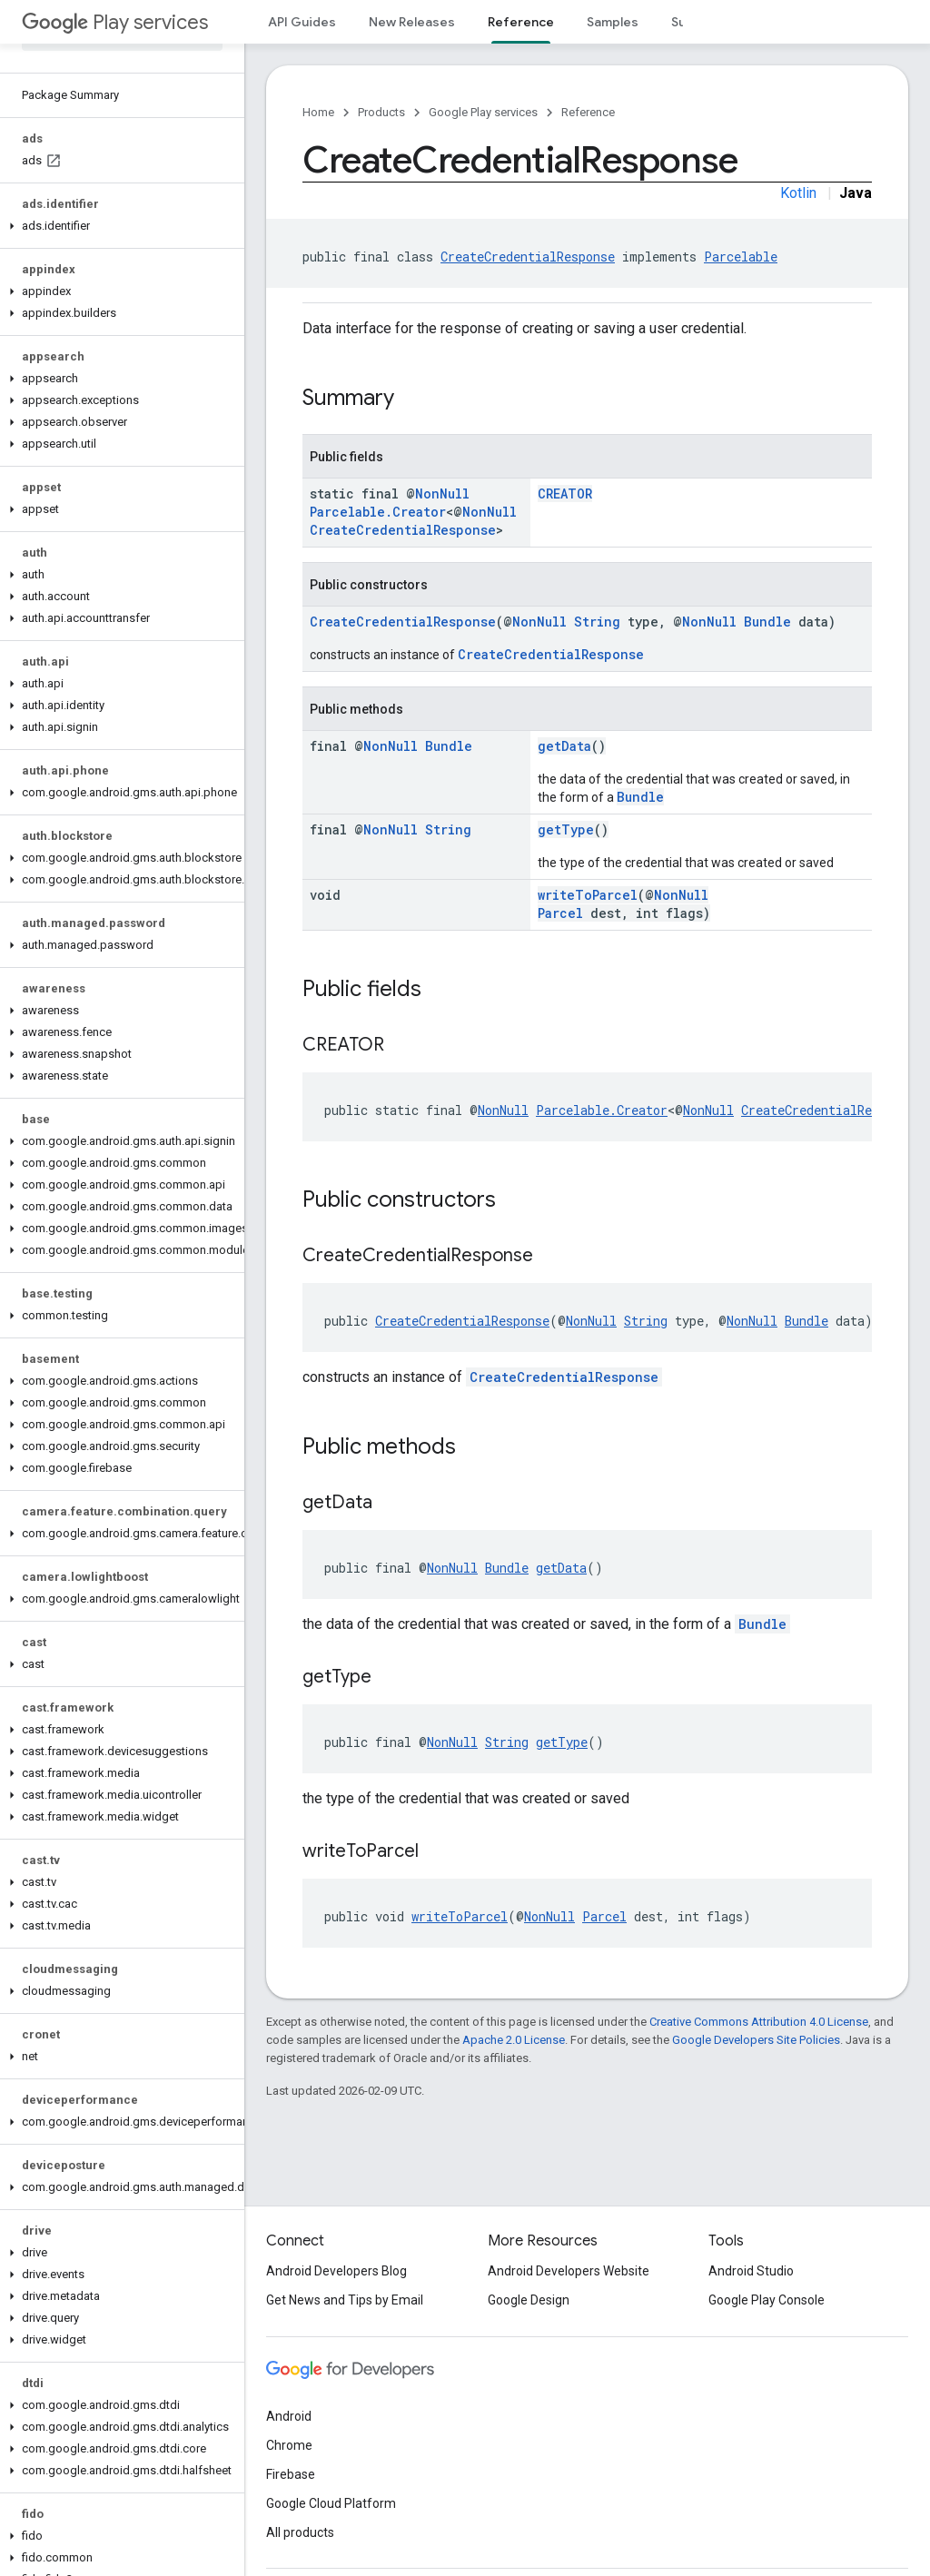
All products (300, 2532)
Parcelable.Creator (378, 511)
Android (289, 2416)
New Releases (412, 22)
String (597, 621)
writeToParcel (588, 894)
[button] (118, 226)
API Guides (302, 22)
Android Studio (751, 2271)
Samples (612, 22)
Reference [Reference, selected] (521, 22)
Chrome (289, 2445)
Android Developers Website (568, 2271)
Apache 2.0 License (513, 2040)
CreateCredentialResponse (527, 256)
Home (318, 112)
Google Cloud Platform (331, 2503)
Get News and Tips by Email (344, 2300)
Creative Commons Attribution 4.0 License (758, 2021)
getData (564, 746)
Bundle (767, 621)
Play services (115, 22)
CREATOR (565, 493)
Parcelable (740, 256)
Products (381, 112)
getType (566, 829)
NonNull (442, 493)
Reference (588, 112)
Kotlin (798, 193)
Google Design (528, 2300)
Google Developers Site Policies (756, 2040)
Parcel (560, 913)
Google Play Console (766, 2300)
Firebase (290, 2474)
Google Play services (483, 112)
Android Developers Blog (336, 2271)
